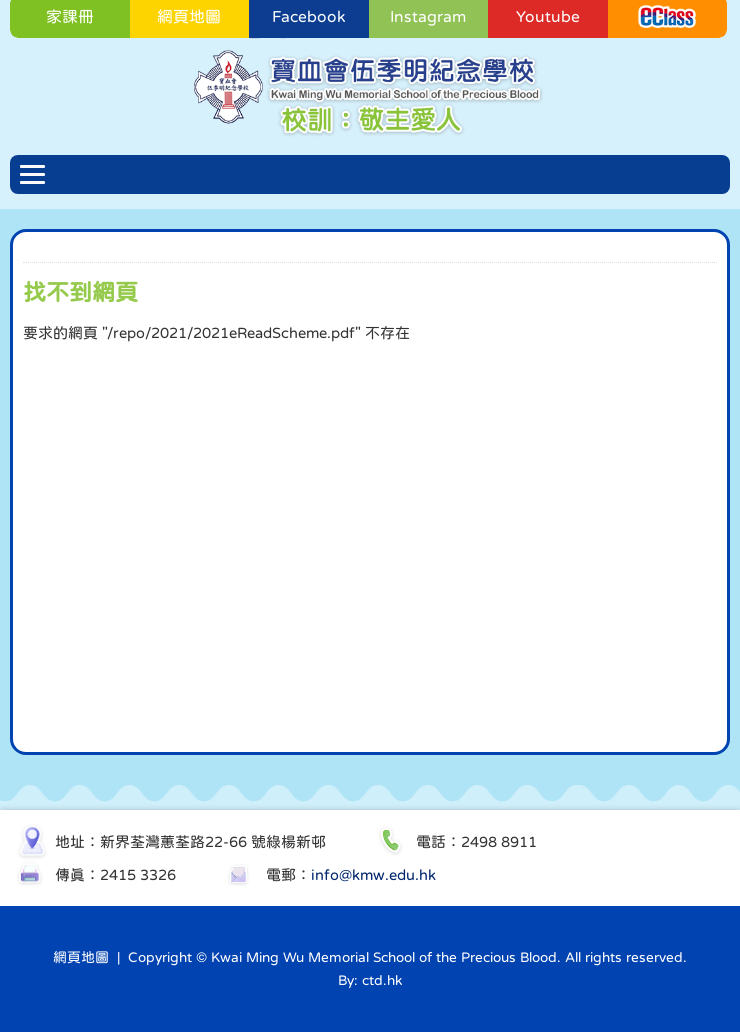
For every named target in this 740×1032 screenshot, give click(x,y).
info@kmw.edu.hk (373, 874)
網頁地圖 (81, 957)
